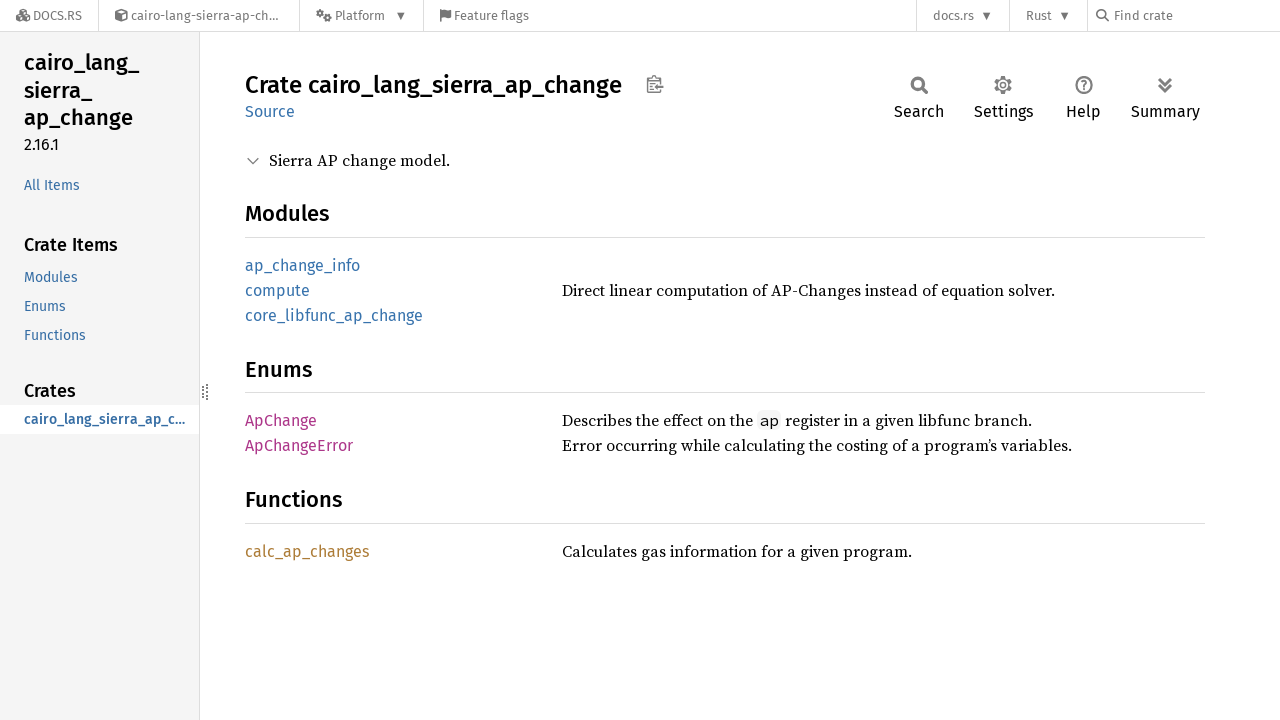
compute (277, 290)
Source (270, 111)
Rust (1039, 15)
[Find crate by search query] (1196, 15)
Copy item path (654, 84)
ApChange (281, 420)
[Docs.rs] (49, 15)
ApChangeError (299, 445)
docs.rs (953, 15)
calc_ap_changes (307, 551)
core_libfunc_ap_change (334, 315)
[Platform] (361, 15)
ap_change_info (302, 265)
